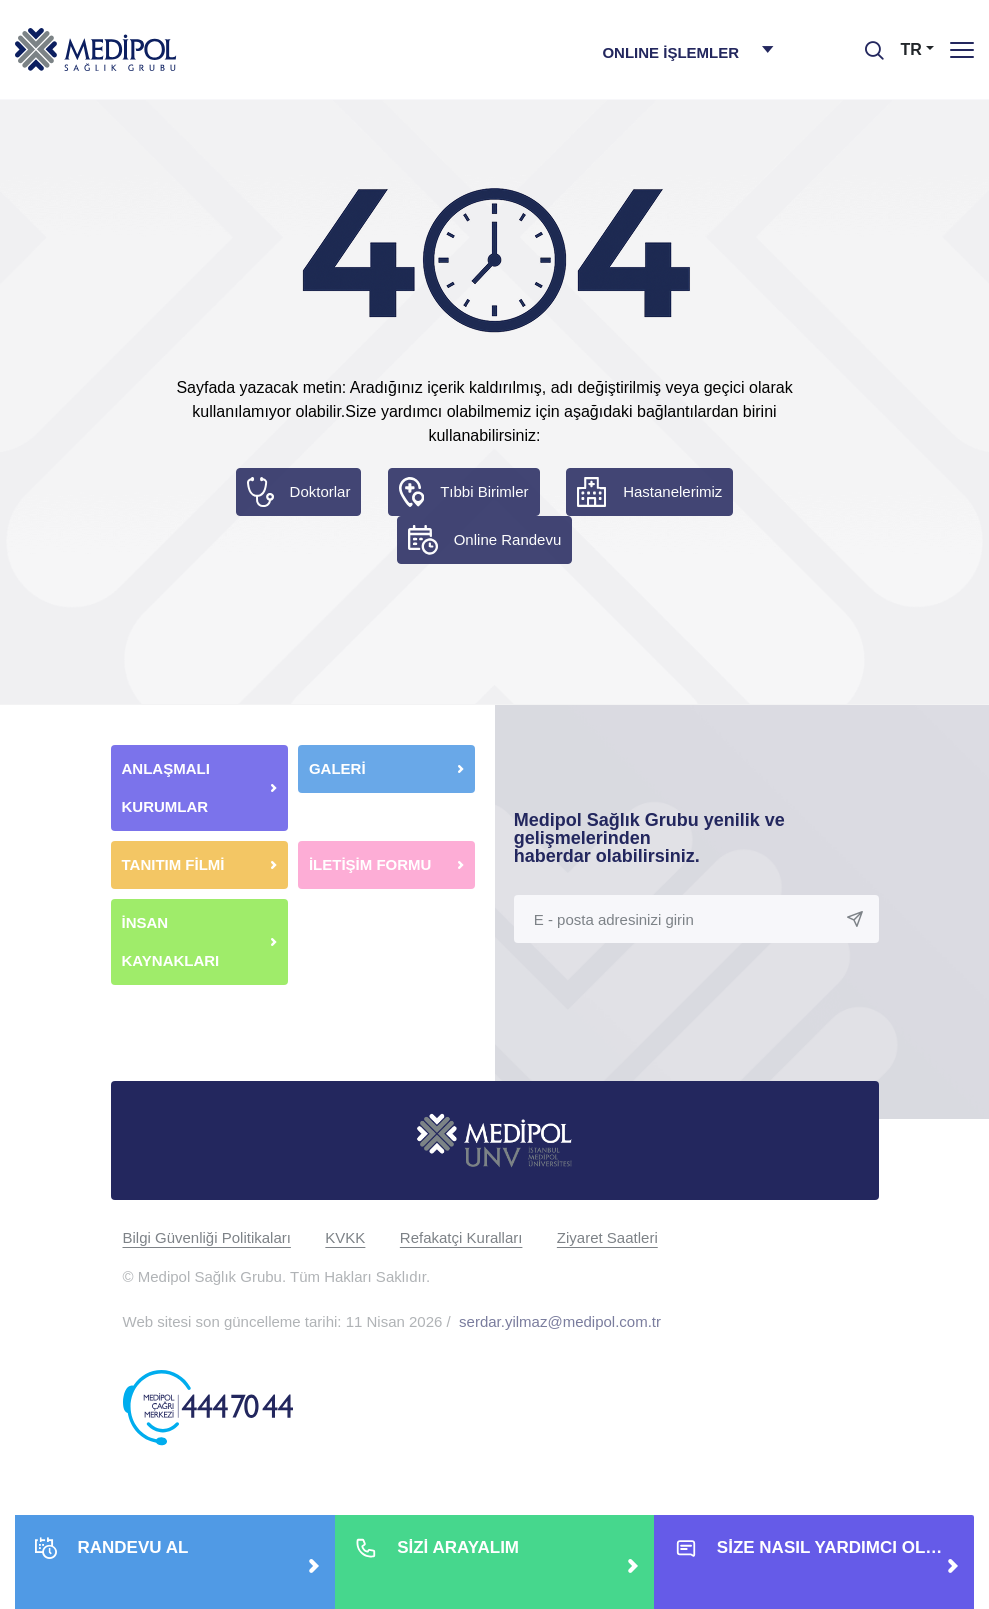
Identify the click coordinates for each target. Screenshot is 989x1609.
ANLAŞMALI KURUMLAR (166, 787)
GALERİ (337, 768)
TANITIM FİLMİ (173, 864)
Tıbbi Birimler (484, 491)
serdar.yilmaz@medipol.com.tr (560, 1321)
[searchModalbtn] (867, 43)
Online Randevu (508, 539)
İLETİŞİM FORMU (370, 864)
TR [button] (911, 49)
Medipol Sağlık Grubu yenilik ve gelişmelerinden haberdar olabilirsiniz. (649, 838)
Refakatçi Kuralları (461, 1237)
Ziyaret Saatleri (607, 1237)
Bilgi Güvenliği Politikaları (207, 1237)
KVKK (345, 1237)
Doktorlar (320, 491)
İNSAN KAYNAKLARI (173, 941)
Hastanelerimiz (672, 491)
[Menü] (962, 49)
